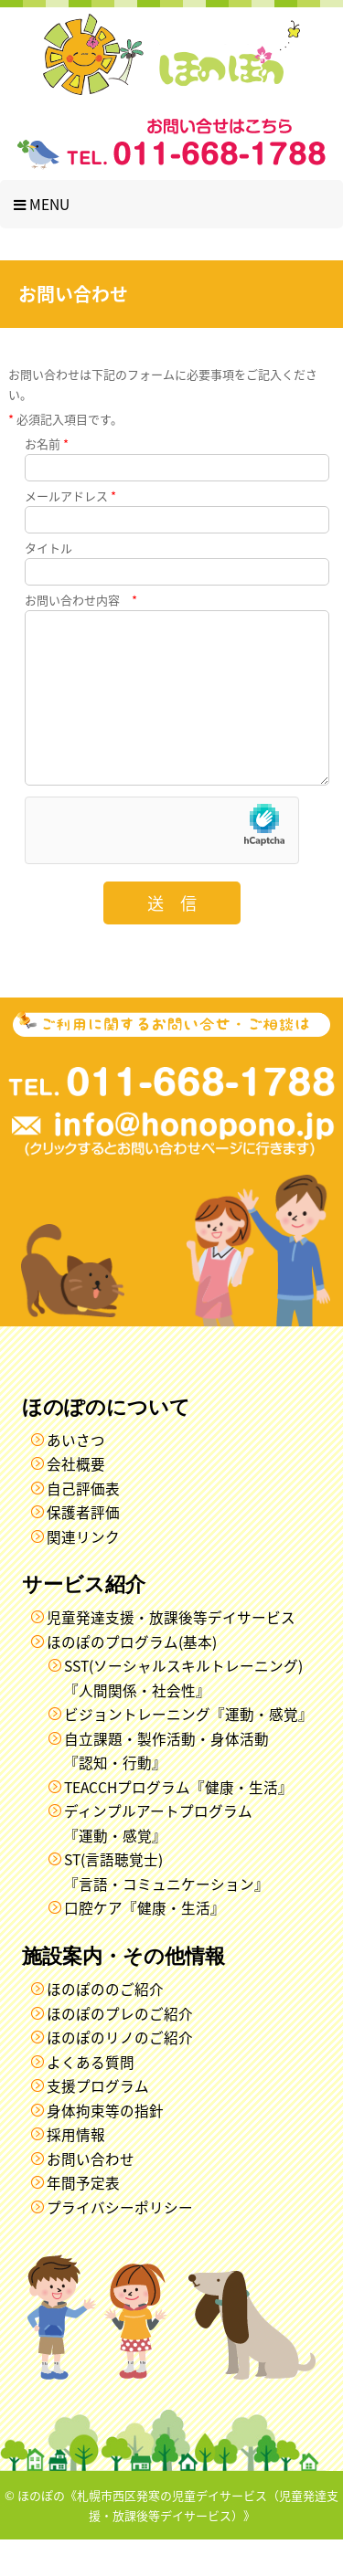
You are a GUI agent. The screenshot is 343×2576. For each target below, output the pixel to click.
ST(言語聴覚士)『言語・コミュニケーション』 (166, 1908)
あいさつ (76, 1476)
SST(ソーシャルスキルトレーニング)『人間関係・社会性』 (183, 1714)
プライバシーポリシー (120, 2243)
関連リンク (83, 1573)
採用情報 (76, 2170)
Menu (42, 204)
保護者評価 (83, 1548)
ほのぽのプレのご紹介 (120, 2050)
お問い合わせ (90, 2195)
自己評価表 (83, 1525)
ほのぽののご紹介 (105, 2025)
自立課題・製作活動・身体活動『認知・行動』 (166, 1788)
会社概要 (76, 1500)
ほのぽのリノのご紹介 (120, 2074)
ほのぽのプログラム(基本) (132, 1678)
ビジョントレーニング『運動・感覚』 (188, 1750)
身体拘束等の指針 (105, 2147)
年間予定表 (83, 2219)
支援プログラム (98, 2122)
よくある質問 (90, 2098)
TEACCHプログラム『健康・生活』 (178, 1823)
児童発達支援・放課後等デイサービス (171, 1653)
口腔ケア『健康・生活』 (144, 1944)
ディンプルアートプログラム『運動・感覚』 (158, 1860)
